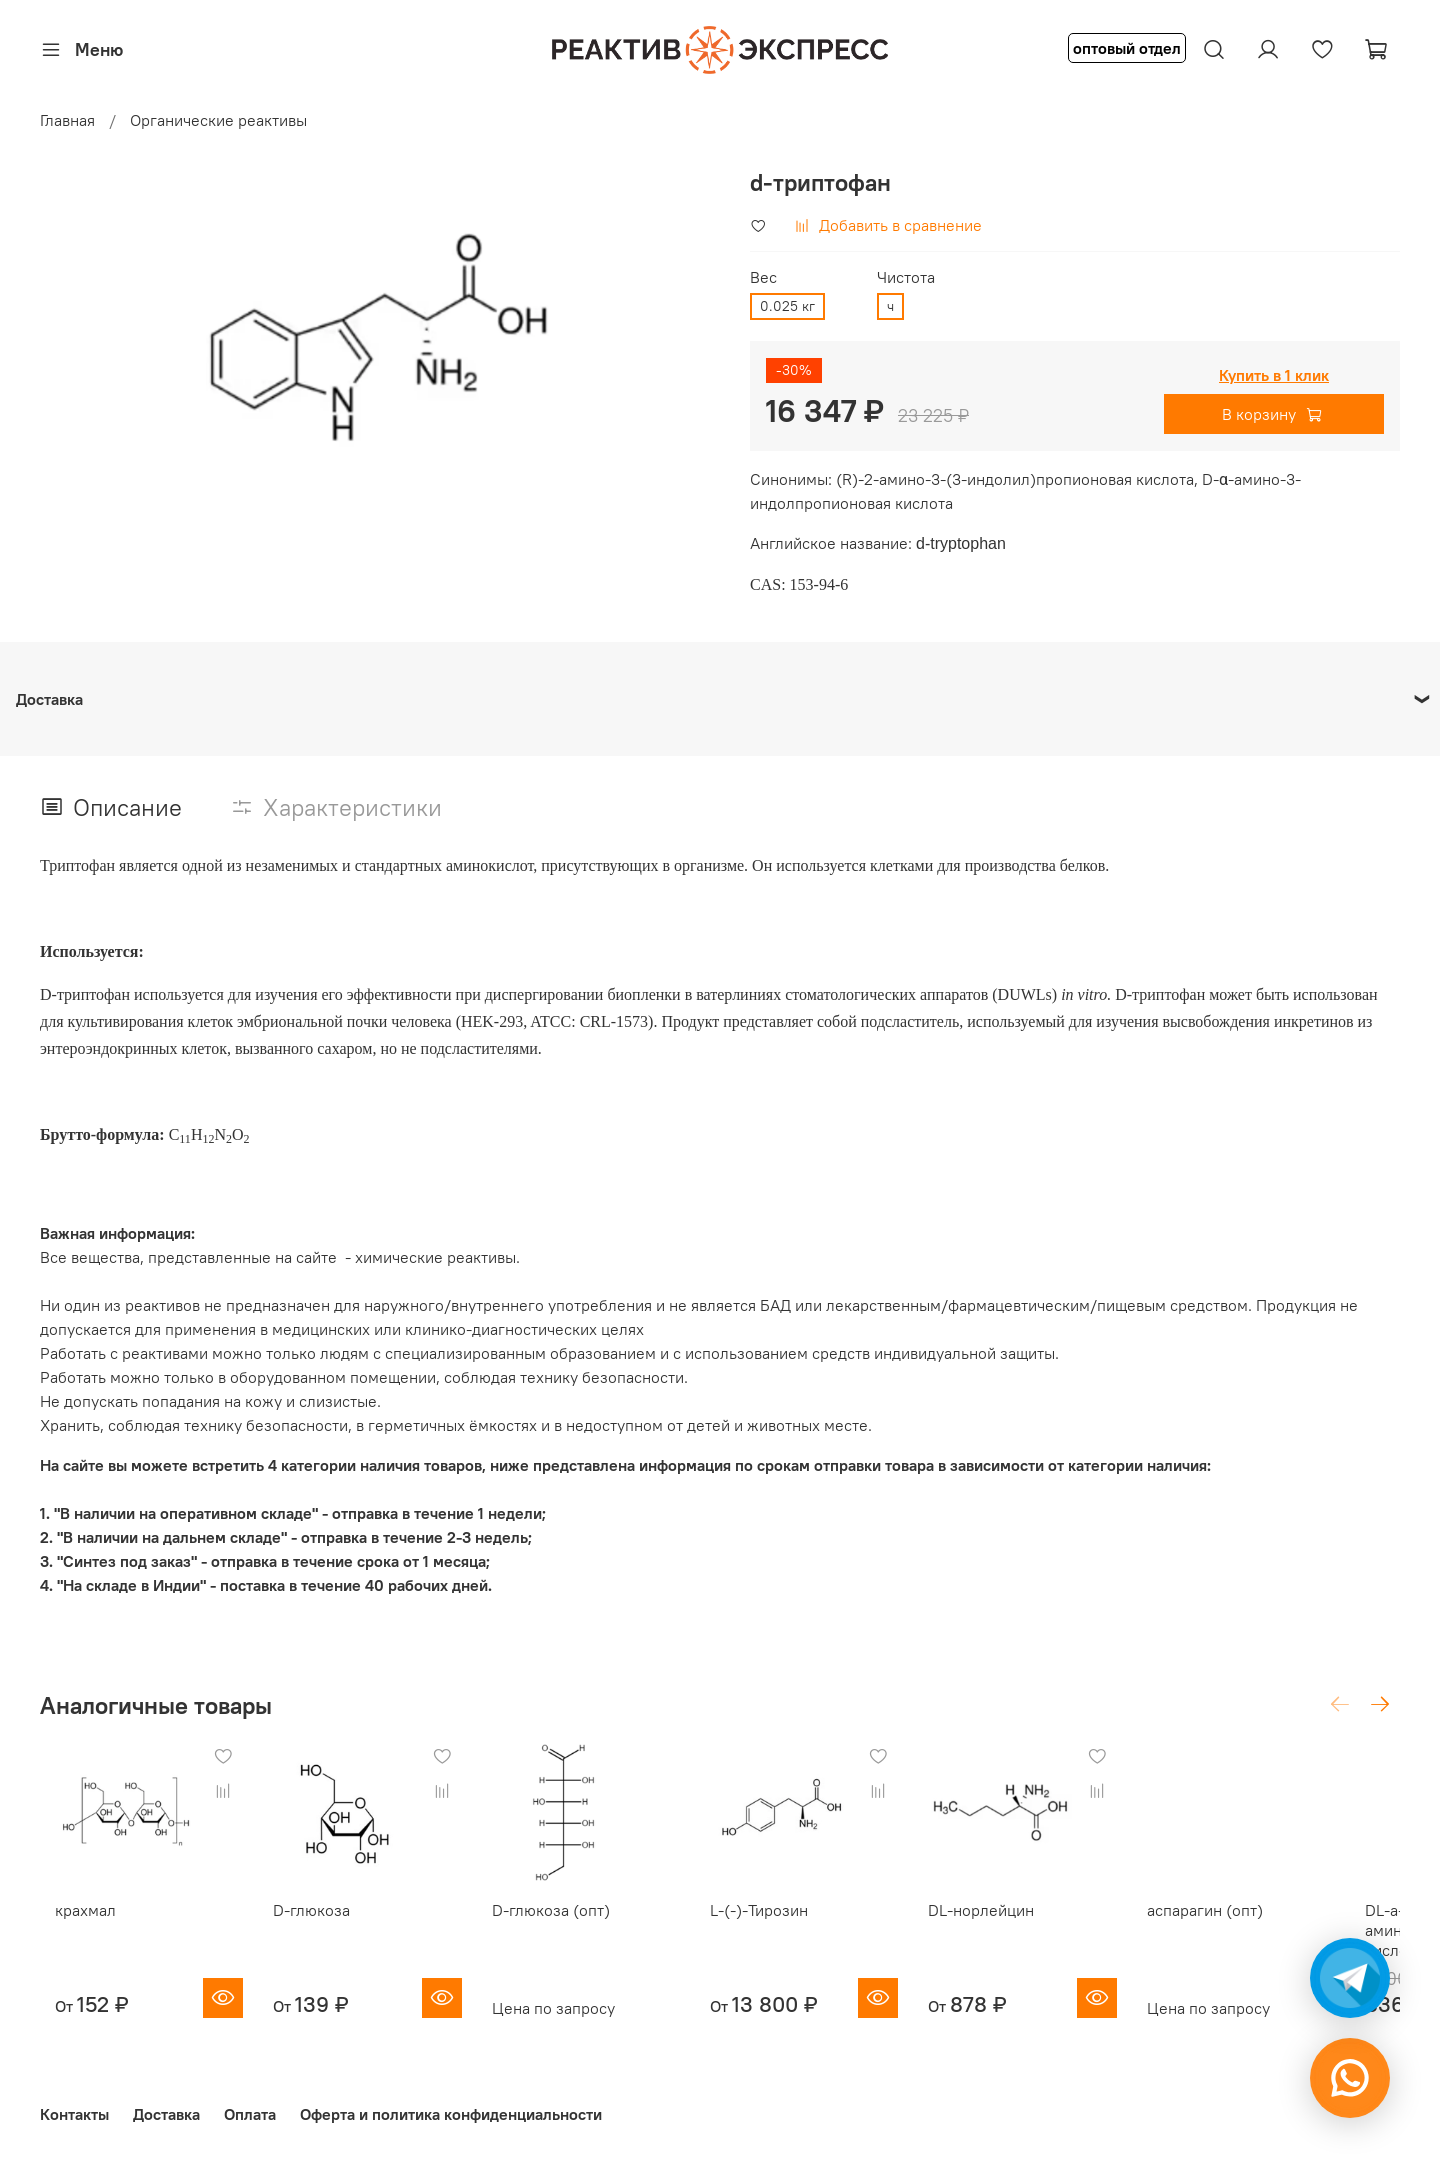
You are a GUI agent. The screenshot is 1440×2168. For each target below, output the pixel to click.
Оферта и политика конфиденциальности (451, 2107)
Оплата (250, 2107)
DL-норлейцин (1020, 1924)
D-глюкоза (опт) (562, 1924)
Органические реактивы (218, 120)
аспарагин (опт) (1256, 1924)
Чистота (906, 277)
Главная (67, 120)
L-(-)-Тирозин (784, 1924)
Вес (763, 277)
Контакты (74, 2107)
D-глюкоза (310, 1924)
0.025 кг (787, 306)
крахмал (70, 1924)
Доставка (166, 2107)
